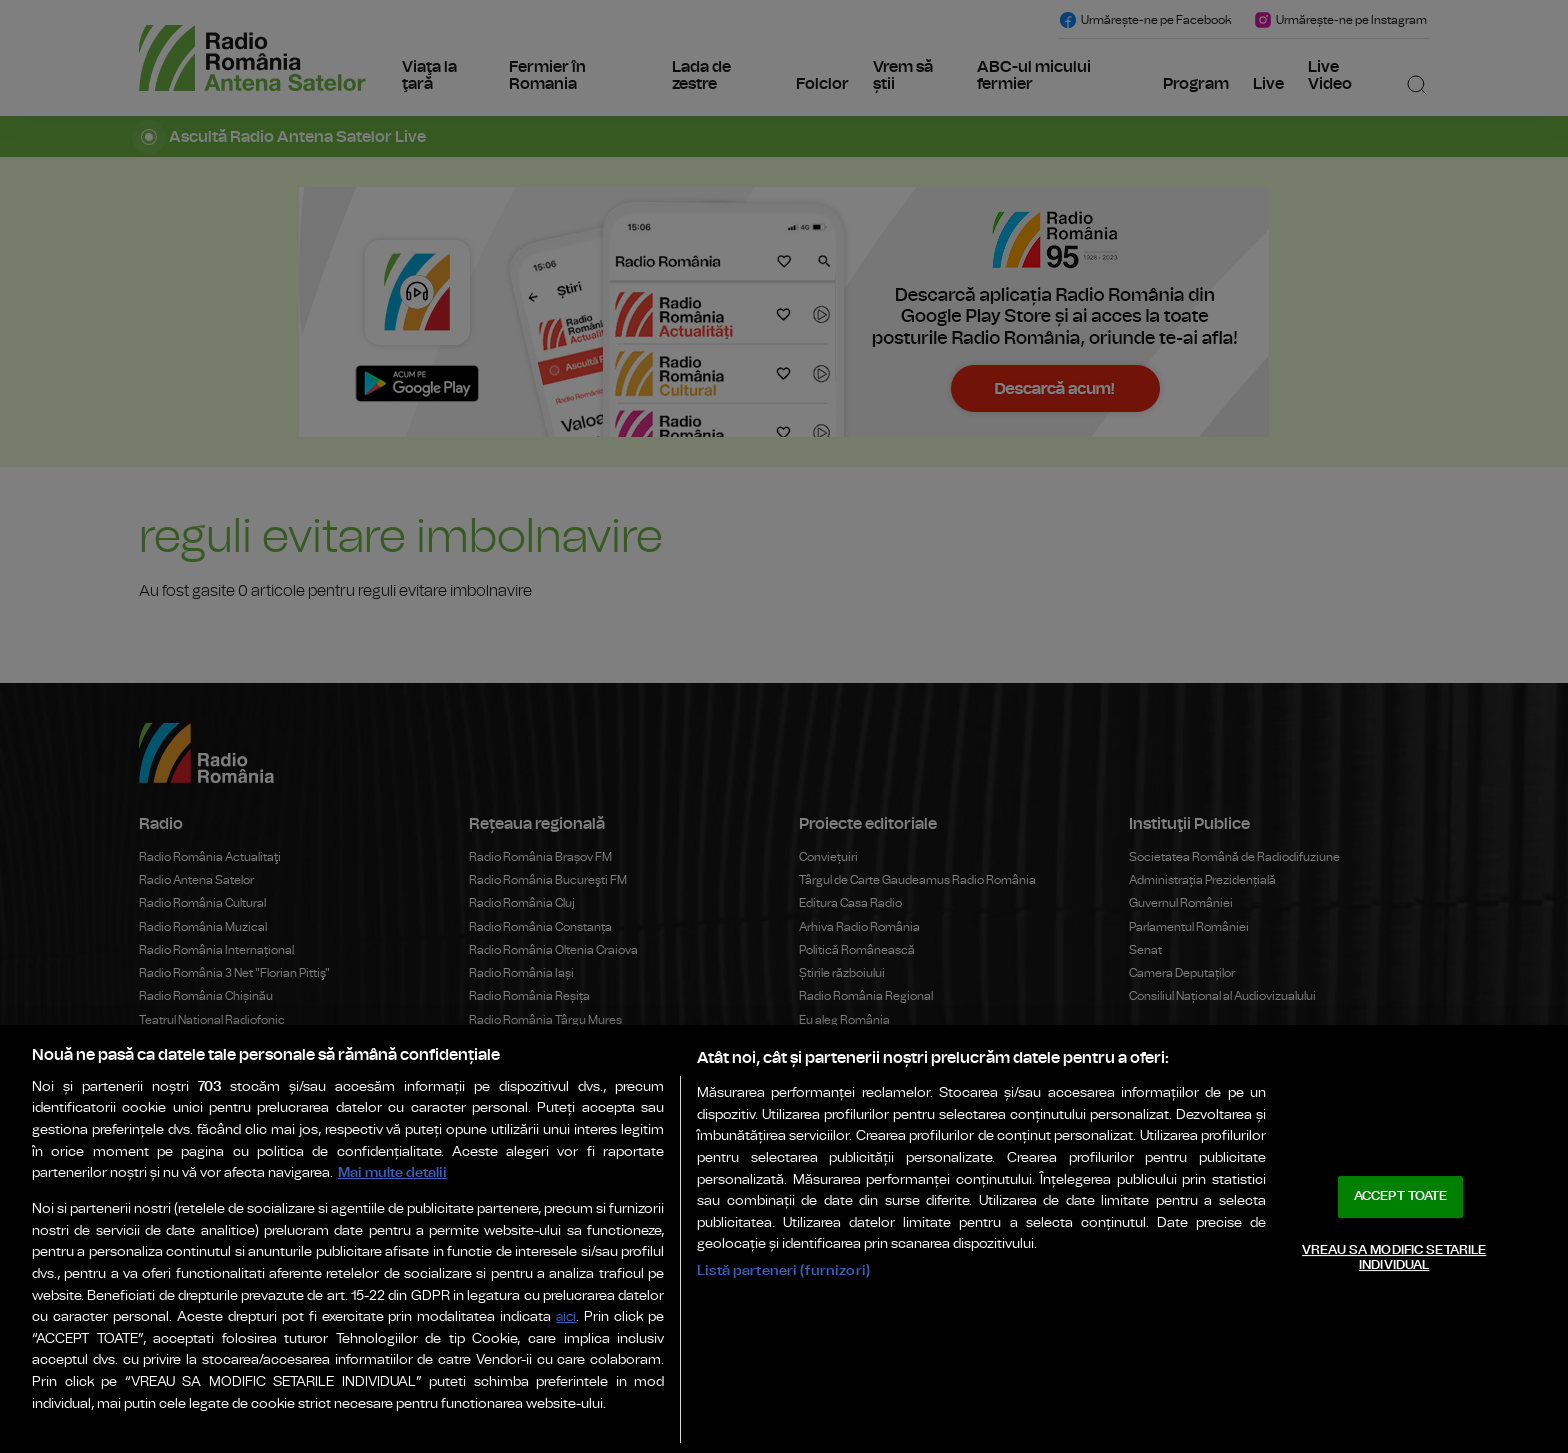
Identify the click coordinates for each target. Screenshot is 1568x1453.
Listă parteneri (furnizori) (783, 1270)
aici (566, 1317)
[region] (784, 1239)
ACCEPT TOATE (1401, 1196)
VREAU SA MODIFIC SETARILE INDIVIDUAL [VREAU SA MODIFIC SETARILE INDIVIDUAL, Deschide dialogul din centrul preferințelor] (1394, 1258)
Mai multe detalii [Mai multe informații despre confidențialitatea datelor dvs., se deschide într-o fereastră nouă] (392, 1172)
